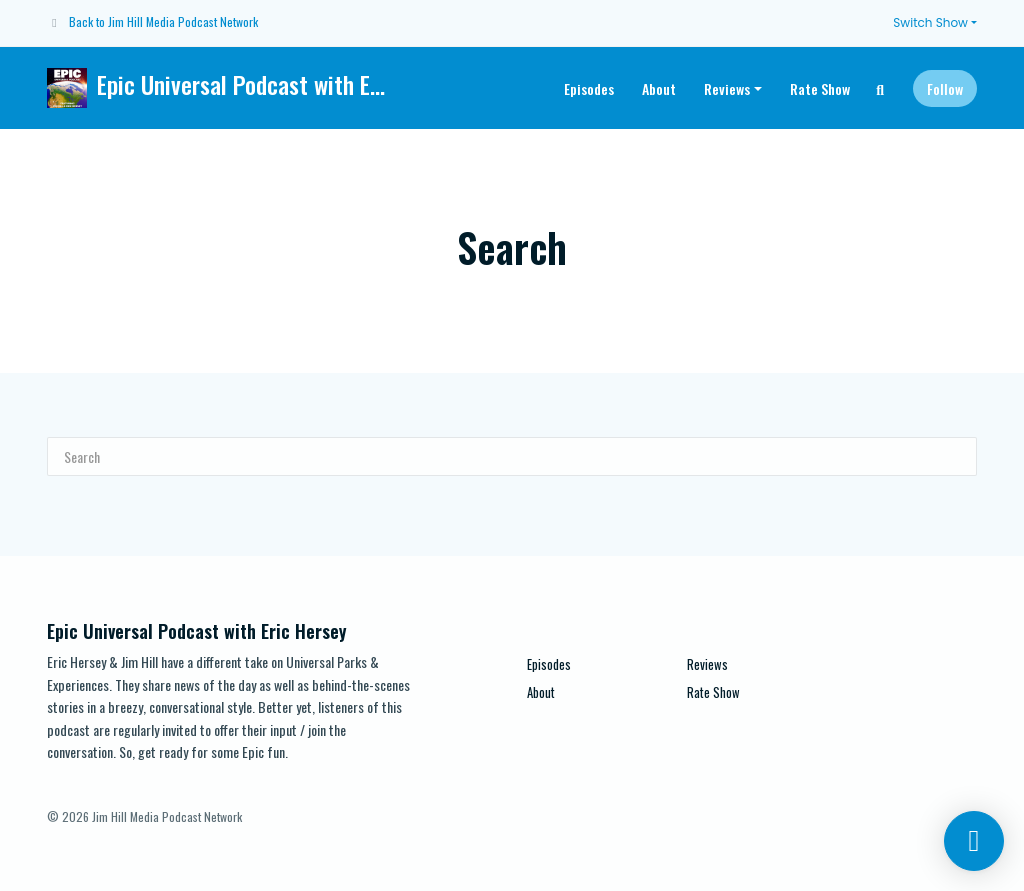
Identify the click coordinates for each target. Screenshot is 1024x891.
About (659, 88)
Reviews (727, 88)
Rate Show (820, 88)
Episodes (589, 88)
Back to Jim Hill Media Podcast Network (163, 21)
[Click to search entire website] (881, 88)
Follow (945, 88)
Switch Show (930, 22)
